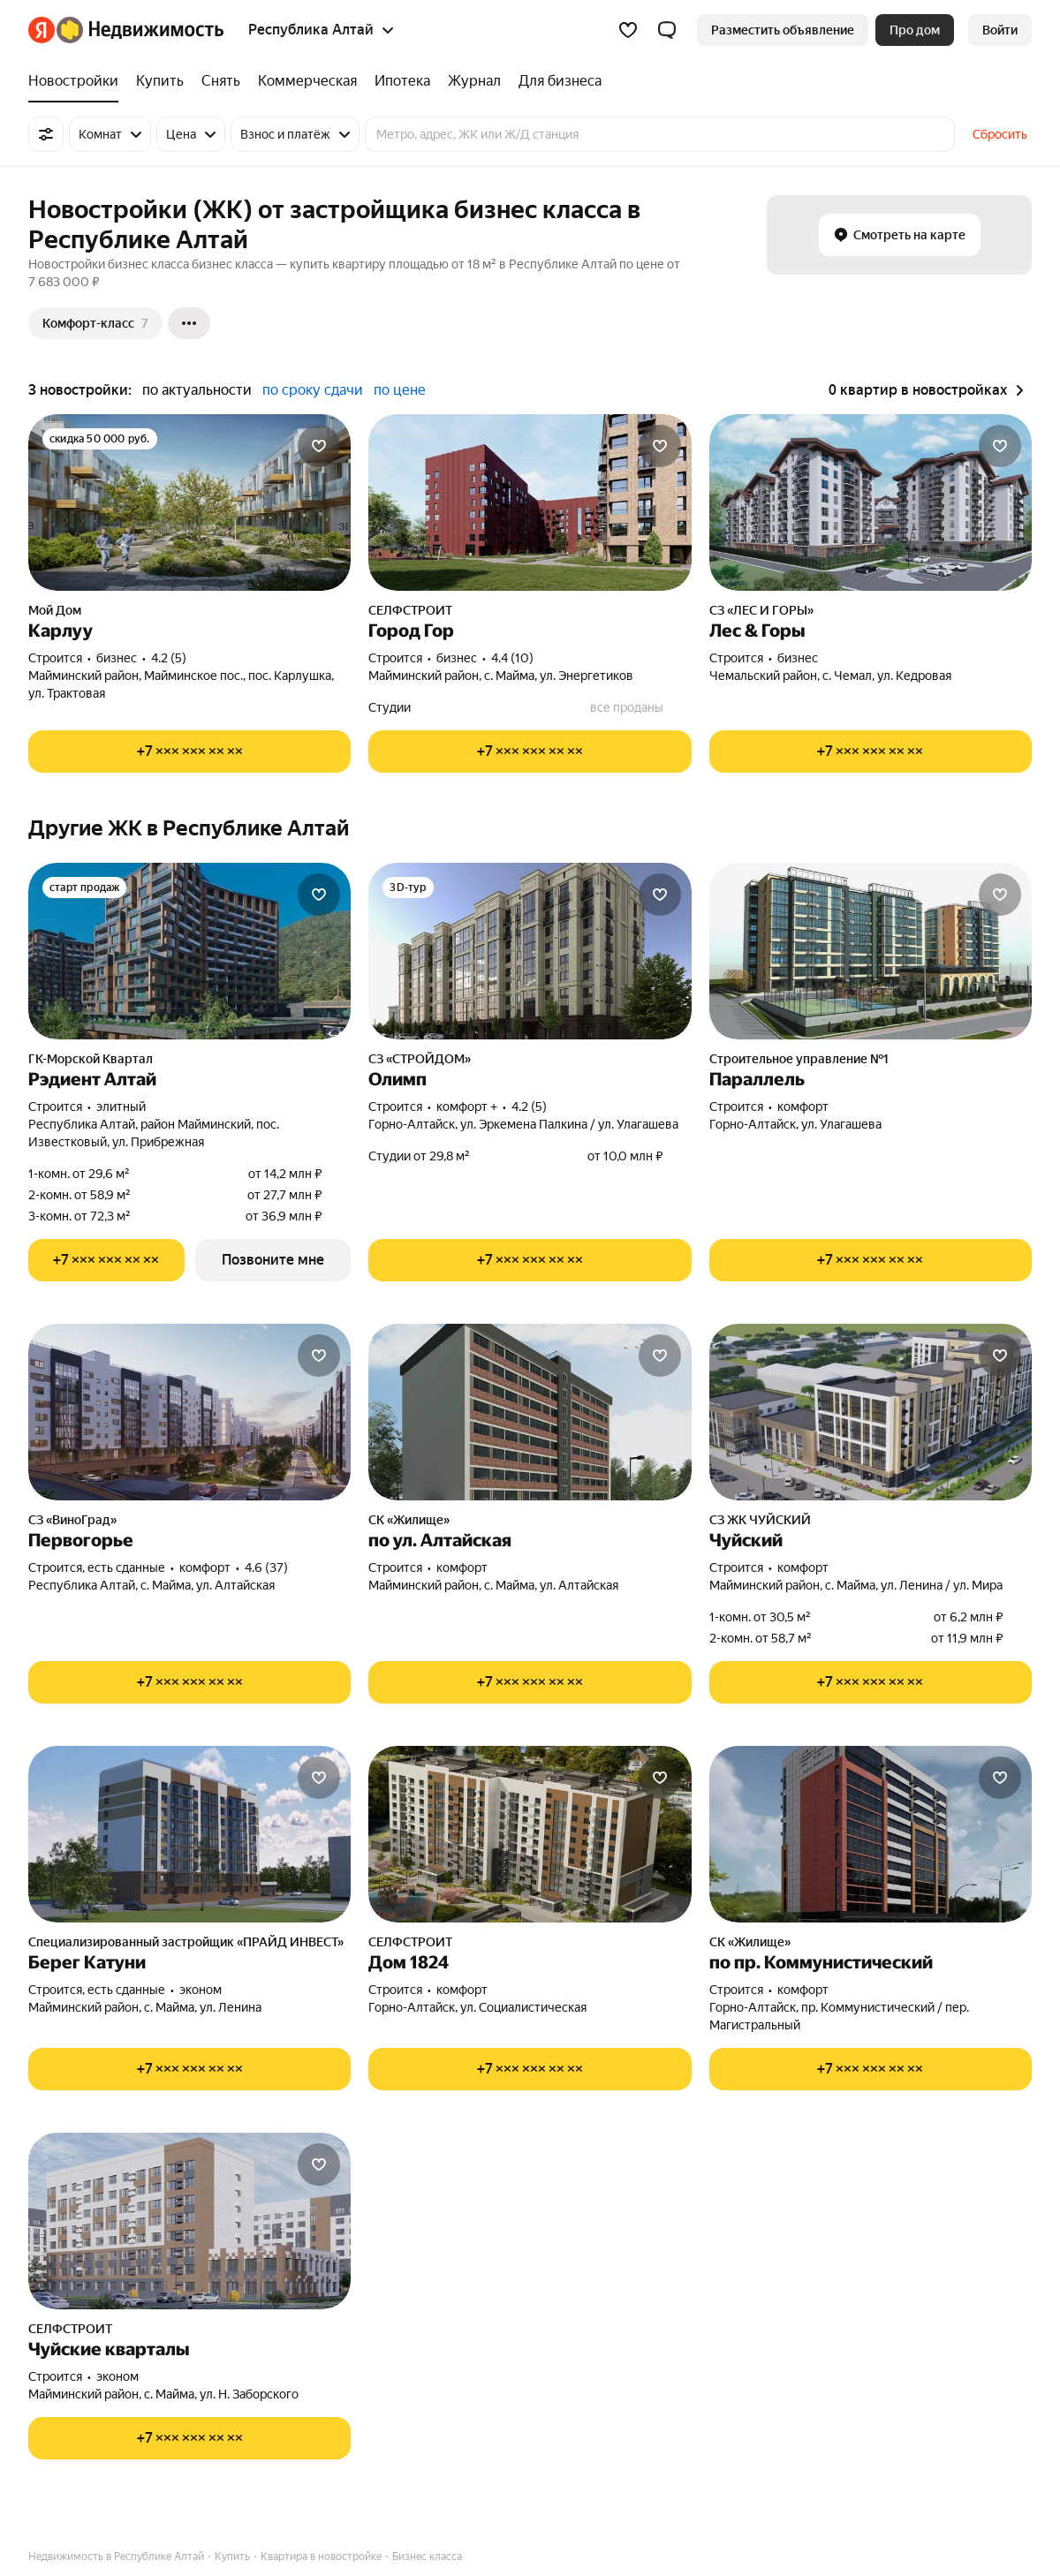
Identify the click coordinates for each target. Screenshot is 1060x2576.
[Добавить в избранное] (319, 446)
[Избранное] (628, 30)
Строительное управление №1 (799, 1059)
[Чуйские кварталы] (189, 2221)
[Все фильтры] (46, 134)
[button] (667, 30)
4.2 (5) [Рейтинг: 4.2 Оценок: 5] (168, 658)
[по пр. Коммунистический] (870, 1834)
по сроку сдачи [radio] (312, 389)
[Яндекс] (41, 30)
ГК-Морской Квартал (90, 1059)
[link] (1000, 30)
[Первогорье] (189, 1412)
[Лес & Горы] (870, 502)
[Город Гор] (529, 502)
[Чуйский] (870, 1412)
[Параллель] (870, 951)
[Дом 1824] (529, 1834)
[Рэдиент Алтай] (189, 951)
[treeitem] (77, 81)
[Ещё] (189, 323)
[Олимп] (529, 951)
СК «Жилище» (409, 1520)
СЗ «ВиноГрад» (72, 1520)
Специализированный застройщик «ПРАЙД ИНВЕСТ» (186, 1942)
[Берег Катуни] (189, 1834)
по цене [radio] (400, 389)
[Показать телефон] (189, 751)
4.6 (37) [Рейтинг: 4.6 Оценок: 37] (266, 1567)
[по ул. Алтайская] (529, 1412)
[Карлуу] (189, 502)
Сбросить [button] (1000, 134)
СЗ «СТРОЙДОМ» (419, 1059)
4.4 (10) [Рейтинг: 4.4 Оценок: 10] (512, 658)
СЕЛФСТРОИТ (410, 610)
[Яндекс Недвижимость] (140, 30)
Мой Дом (54, 610)
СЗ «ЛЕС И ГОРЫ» (761, 610)
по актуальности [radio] (197, 389)
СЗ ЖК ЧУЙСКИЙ (760, 1520)
